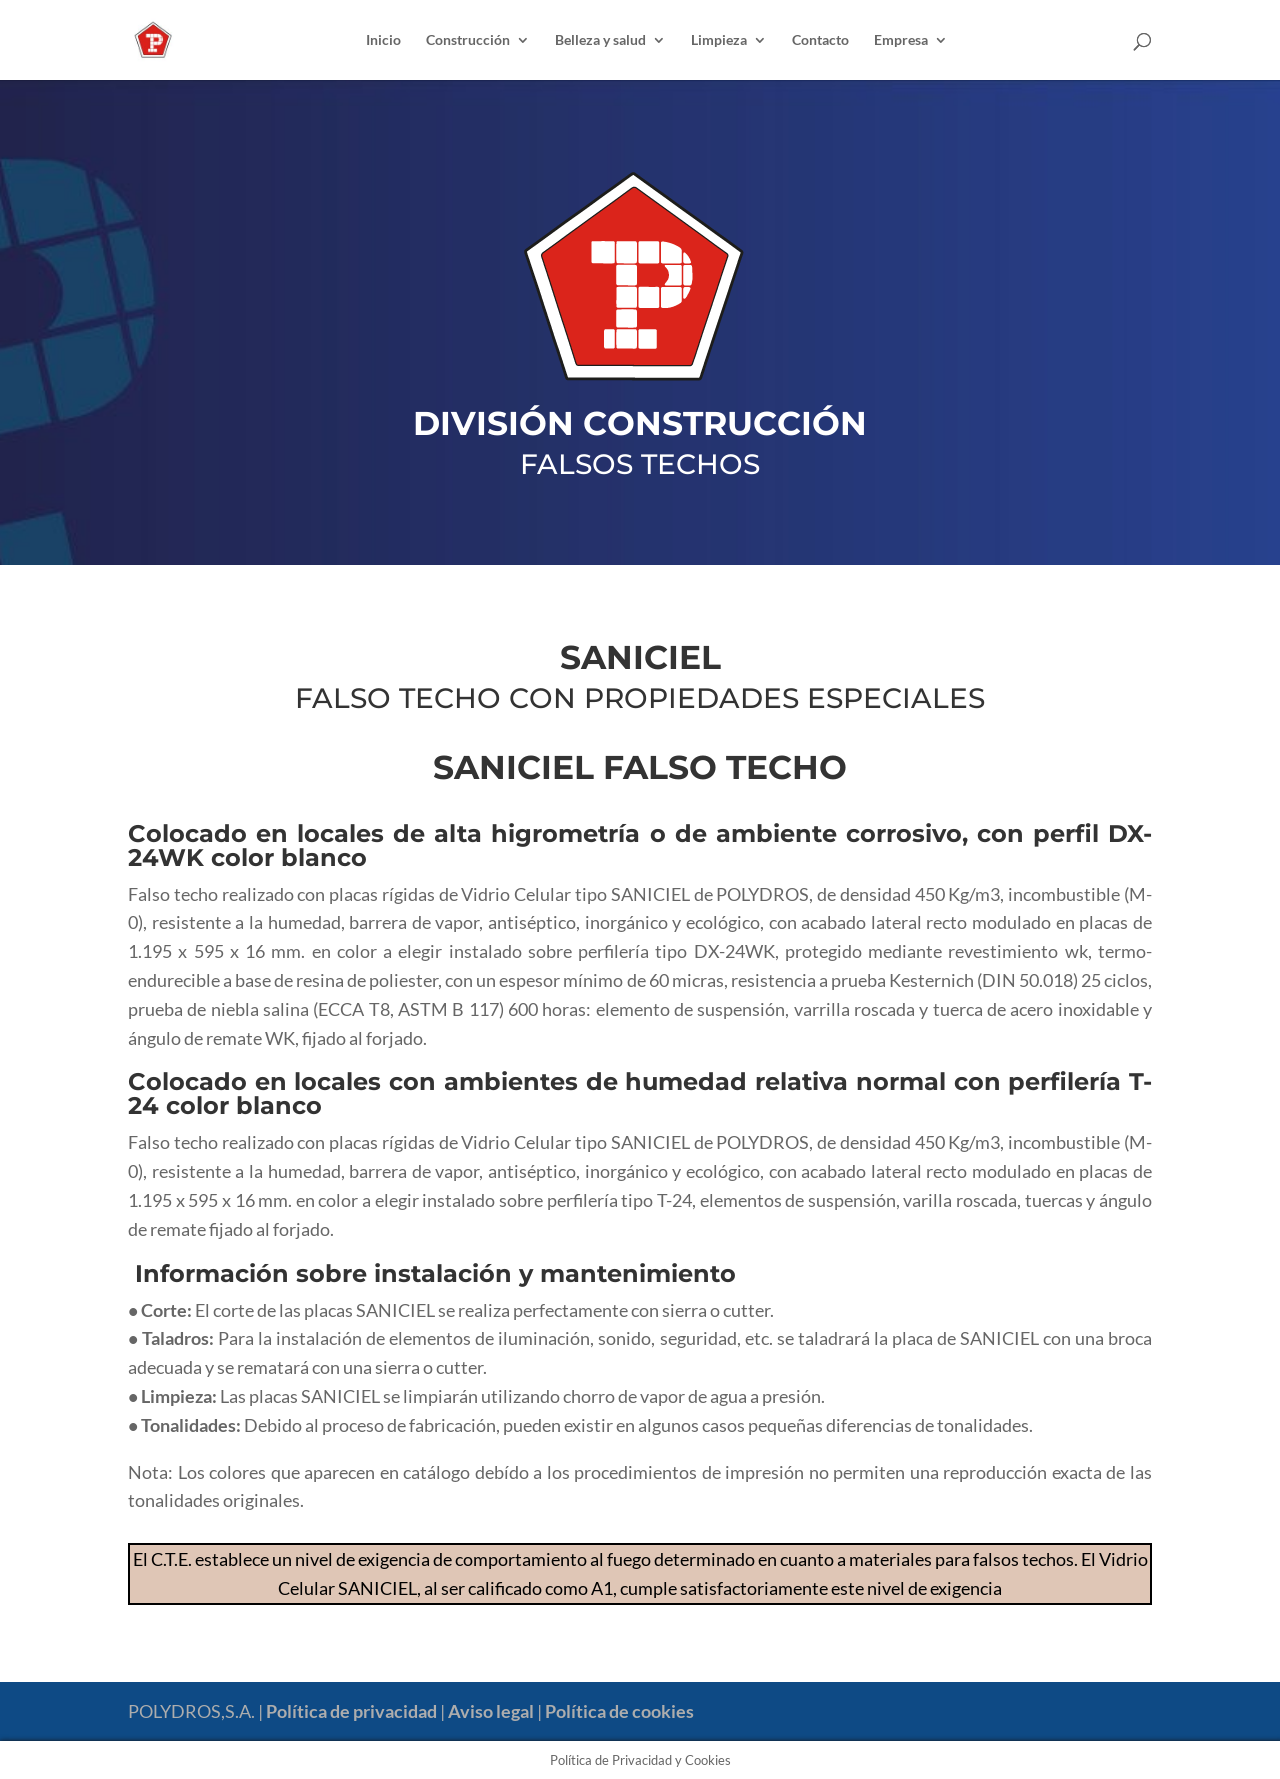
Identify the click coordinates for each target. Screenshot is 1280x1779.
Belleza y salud (600, 40)
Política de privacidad (351, 1711)
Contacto (820, 40)
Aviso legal (491, 1711)
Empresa (901, 40)
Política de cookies (619, 1711)
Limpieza (719, 40)
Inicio (383, 40)
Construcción (468, 40)
